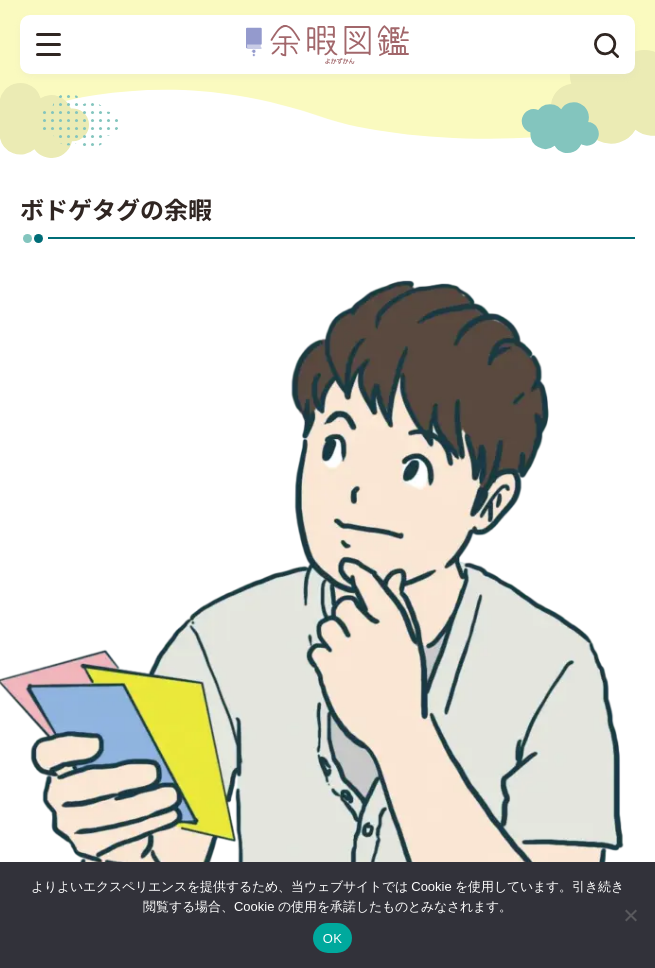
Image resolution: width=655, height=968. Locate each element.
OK (332, 938)
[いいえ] (630, 915)
